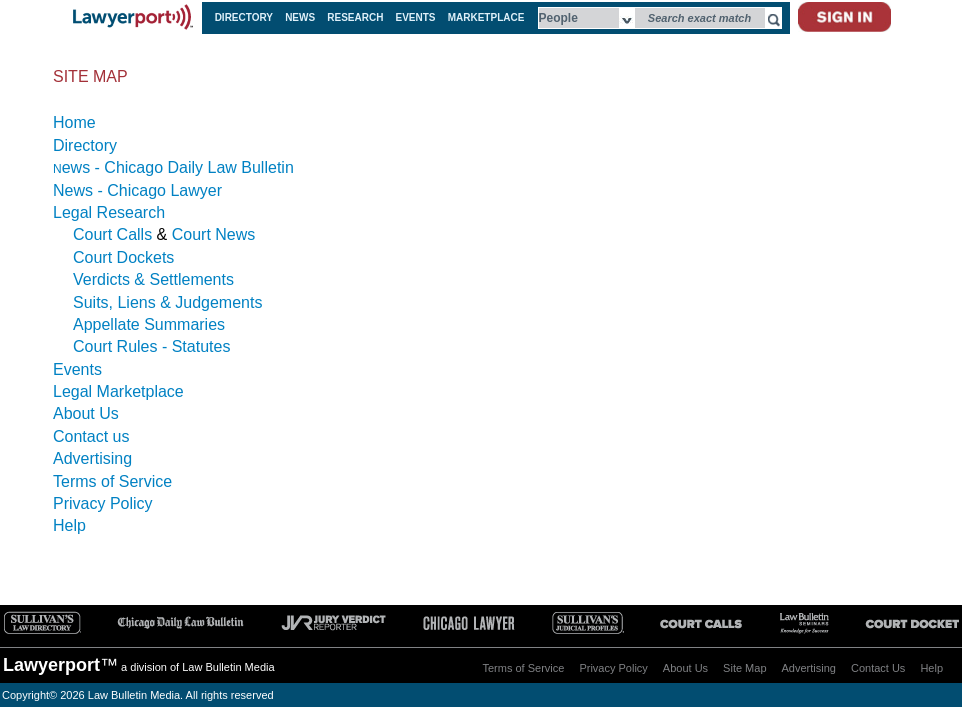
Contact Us (878, 668)
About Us (86, 413)
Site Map (744, 668)
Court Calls (115, 234)
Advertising (92, 458)
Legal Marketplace (118, 391)
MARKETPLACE (486, 17)
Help (69, 525)
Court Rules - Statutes (151, 346)
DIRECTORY (244, 17)
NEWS (300, 17)
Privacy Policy (103, 503)
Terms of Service (112, 481)
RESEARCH (355, 17)
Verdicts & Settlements (153, 279)
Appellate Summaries (149, 324)
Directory (85, 145)
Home (74, 122)
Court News (214, 234)
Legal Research (109, 212)
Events (77, 369)
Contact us (91, 436)
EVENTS (416, 17)
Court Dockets (123, 257)
